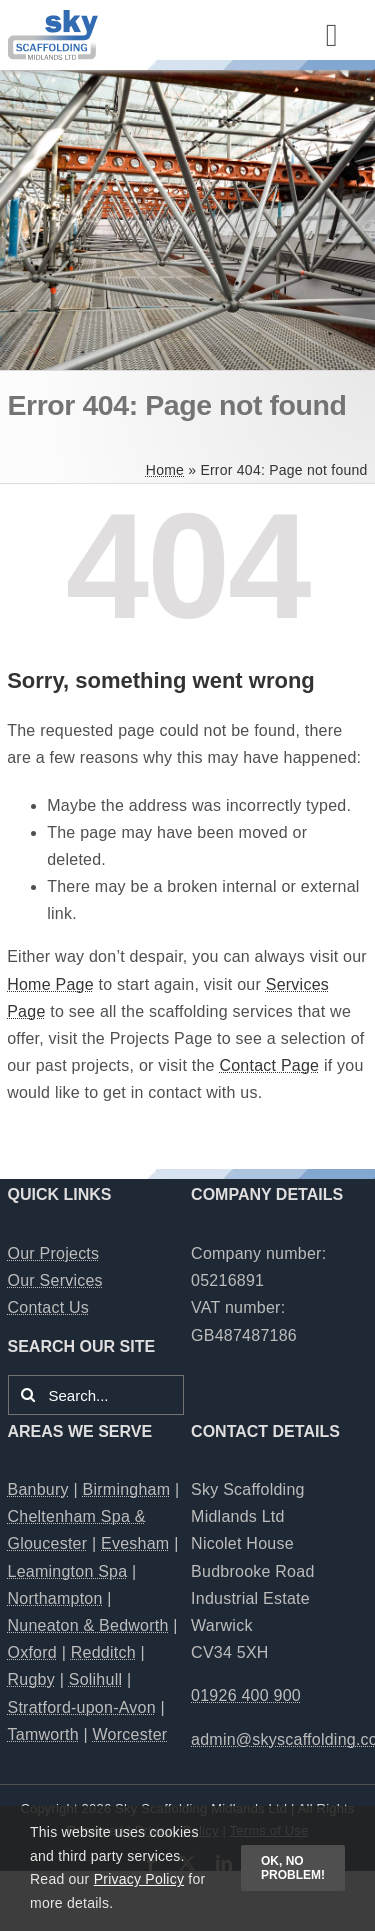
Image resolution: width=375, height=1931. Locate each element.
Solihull (96, 1679)
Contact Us (49, 1307)
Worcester (130, 1734)
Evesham (135, 1543)
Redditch (103, 1652)
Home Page (50, 984)
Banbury (38, 1489)
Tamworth (43, 1734)
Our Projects (54, 1253)
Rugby (31, 1679)
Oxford (32, 1652)
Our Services (55, 1280)
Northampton (55, 1598)
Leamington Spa (68, 1571)
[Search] (28, 1395)
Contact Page (269, 1065)
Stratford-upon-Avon (82, 1707)
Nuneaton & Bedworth (88, 1625)
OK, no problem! (293, 1868)
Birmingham (127, 1489)
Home (165, 470)
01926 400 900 (246, 1695)
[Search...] (96, 1395)
